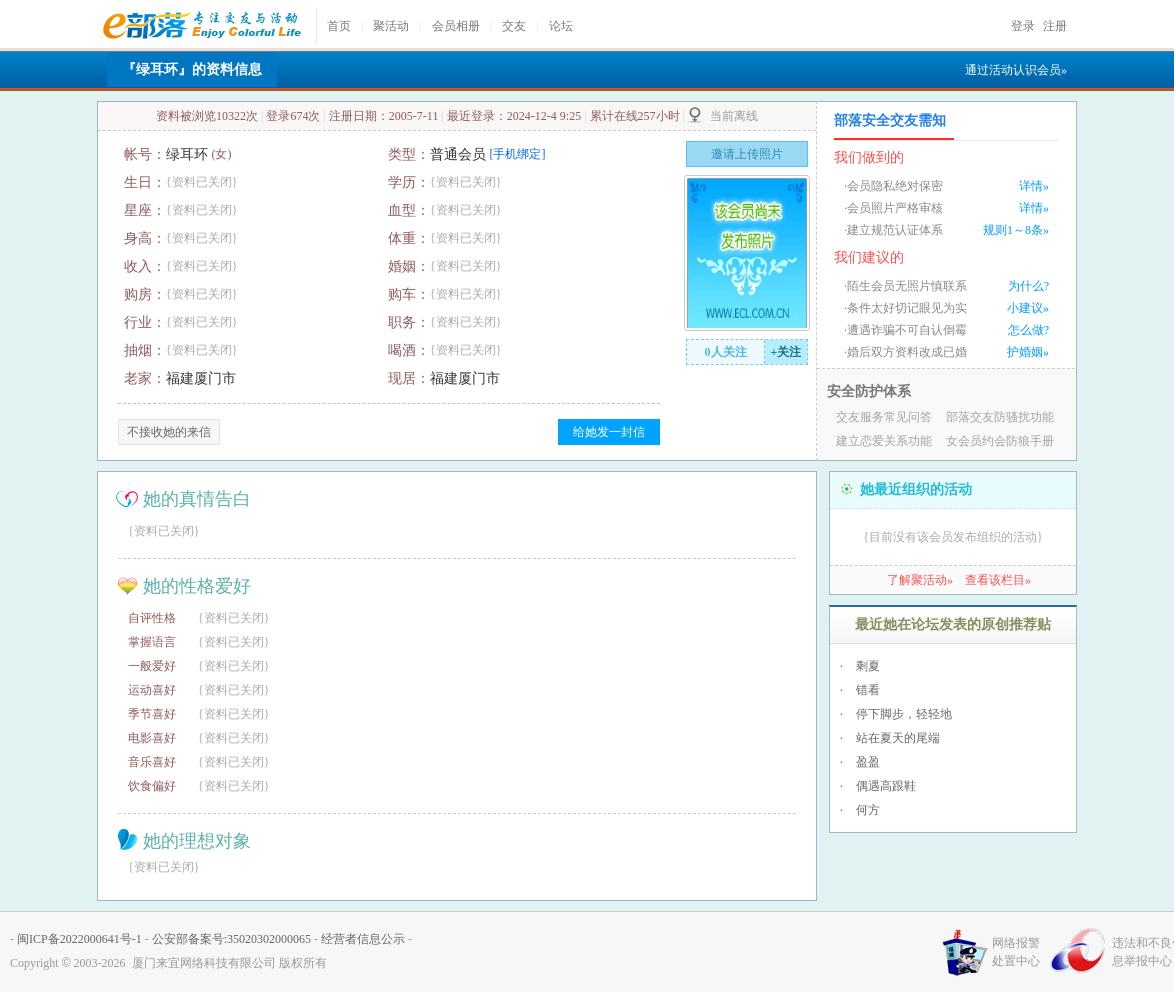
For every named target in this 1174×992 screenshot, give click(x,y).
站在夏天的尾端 (898, 738)
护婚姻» (1028, 352)
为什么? (1028, 286)
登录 (1023, 26)
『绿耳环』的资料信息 (192, 69)
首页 (339, 26)
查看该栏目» (998, 580)
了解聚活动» (920, 580)
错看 (868, 690)
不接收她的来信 (169, 432)
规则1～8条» (1016, 230)
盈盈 (868, 762)
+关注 (786, 352)
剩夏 (868, 666)
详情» (1034, 186)
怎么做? (1028, 330)
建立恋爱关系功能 (884, 441)
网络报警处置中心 (1016, 952)
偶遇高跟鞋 (886, 786)
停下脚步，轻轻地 (904, 714)
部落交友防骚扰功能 (1000, 417)
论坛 (561, 26)
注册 (1055, 26)
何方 (868, 810)
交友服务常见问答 (884, 417)
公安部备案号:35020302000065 (231, 939)
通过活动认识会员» (1016, 70)
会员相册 (456, 26)
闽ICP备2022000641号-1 (79, 939)
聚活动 (391, 26)
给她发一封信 (609, 432)
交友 (514, 26)
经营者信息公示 (363, 939)
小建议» (1028, 308)
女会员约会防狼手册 (1000, 441)
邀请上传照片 (747, 154)
